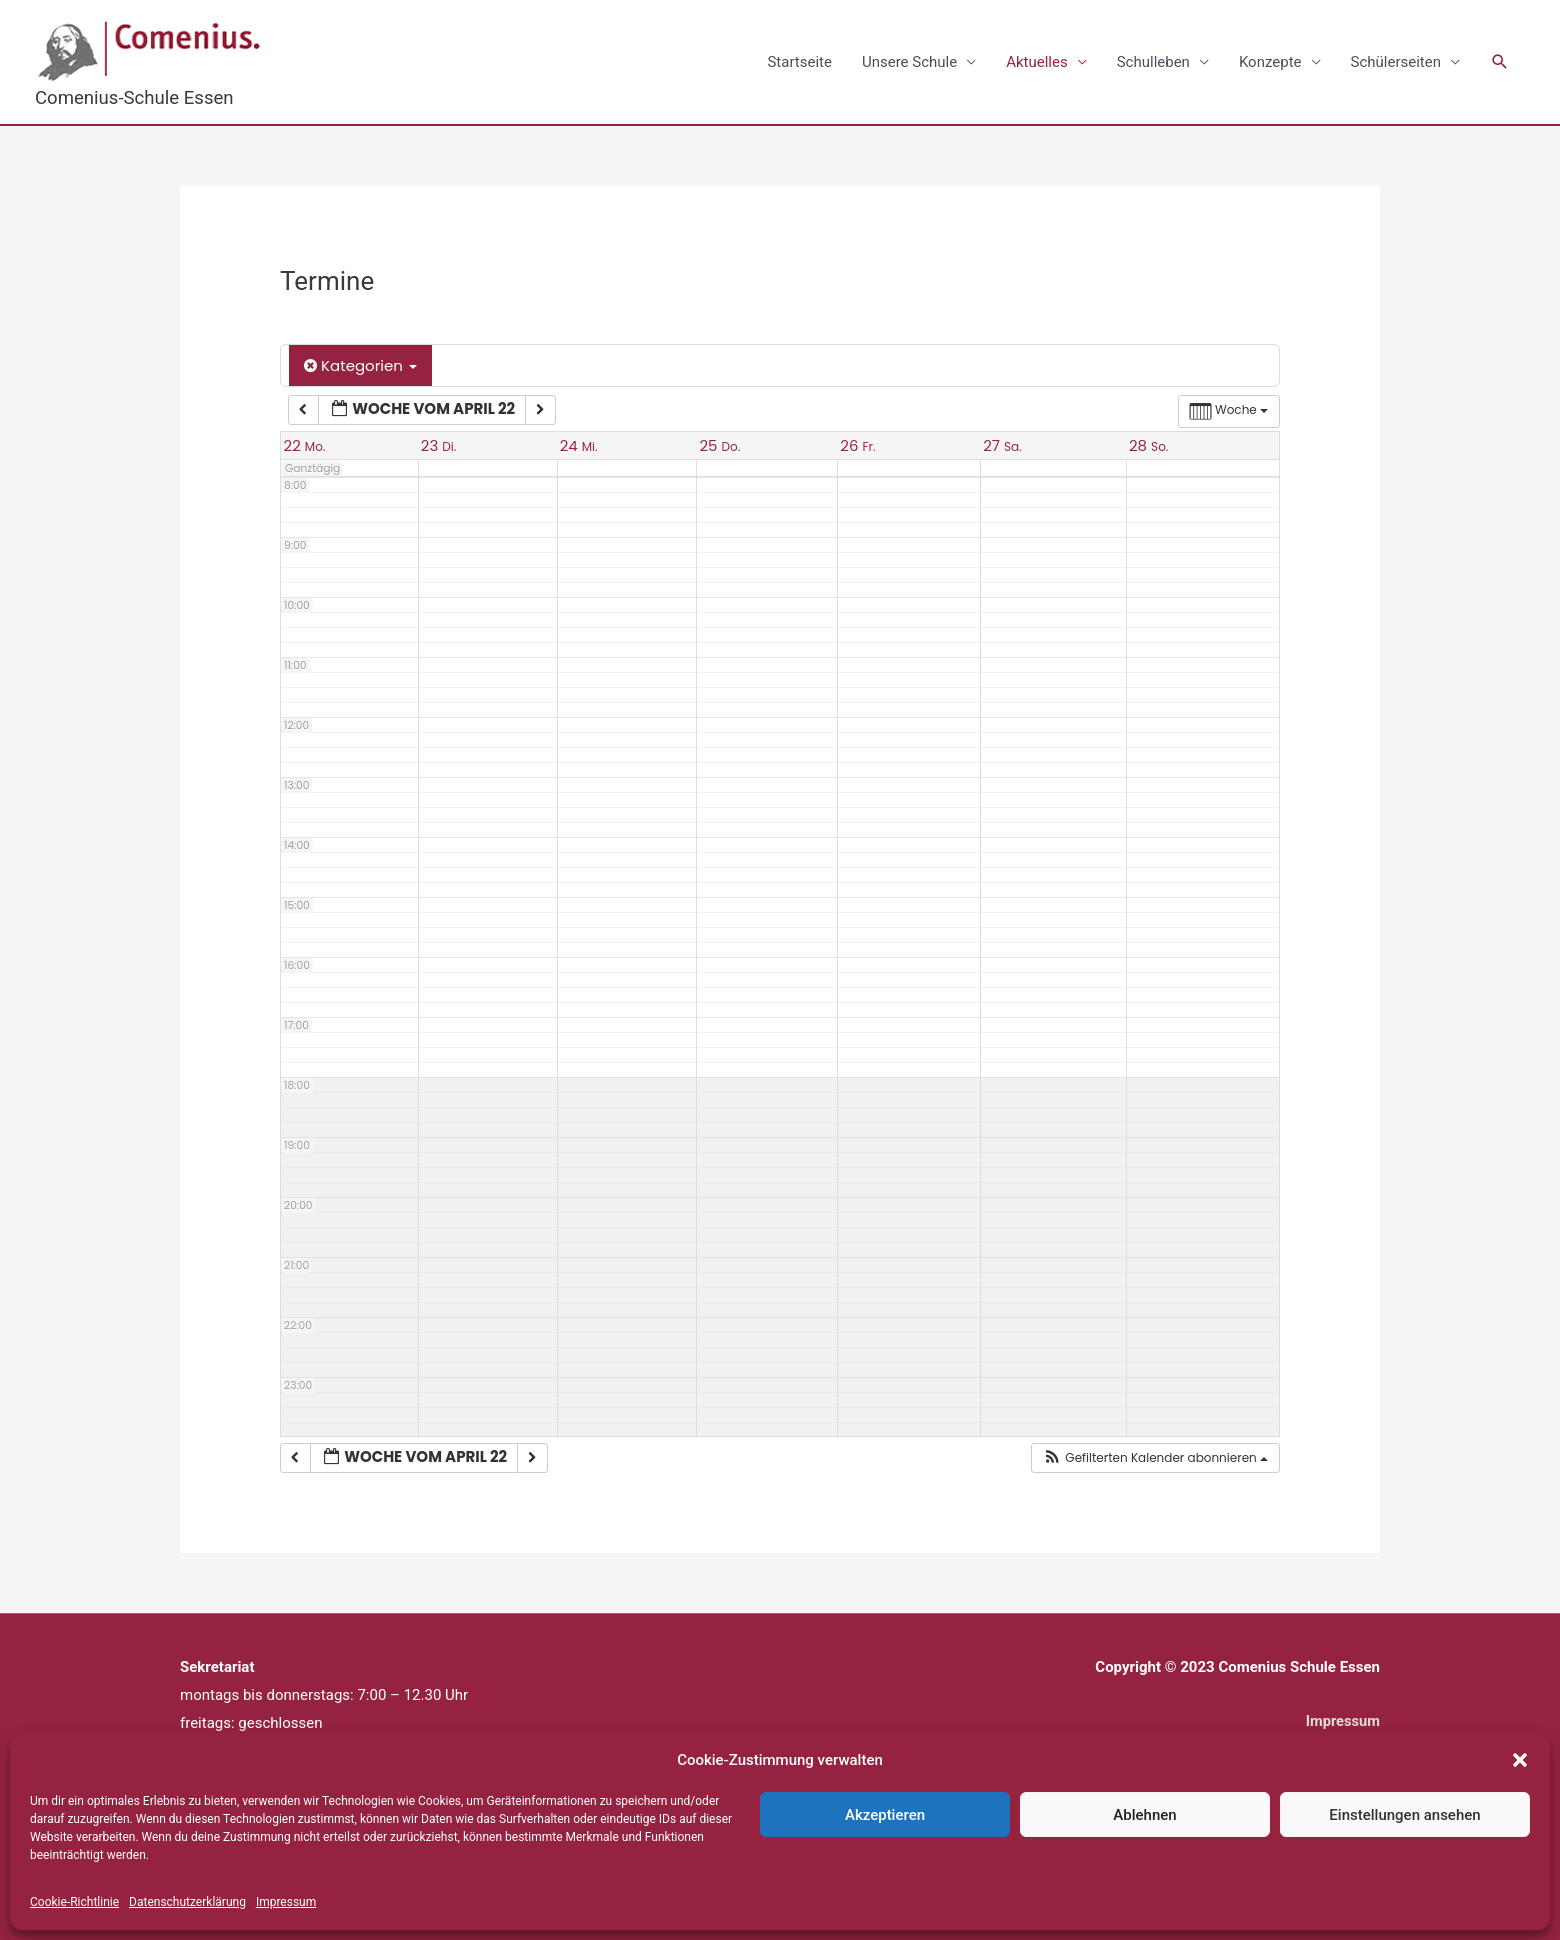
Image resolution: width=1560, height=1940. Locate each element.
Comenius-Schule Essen (136, 97)
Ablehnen (1144, 1815)
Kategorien (360, 366)
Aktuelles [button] (1037, 62)
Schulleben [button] (1153, 62)
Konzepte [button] (1270, 62)
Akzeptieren (885, 1815)
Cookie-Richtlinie (74, 1902)
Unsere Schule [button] (909, 62)
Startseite (799, 62)
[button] (1520, 1760)
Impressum (286, 1902)
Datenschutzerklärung (187, 1902)
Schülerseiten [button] (1396, 62)
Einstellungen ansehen (1404, 1815)
